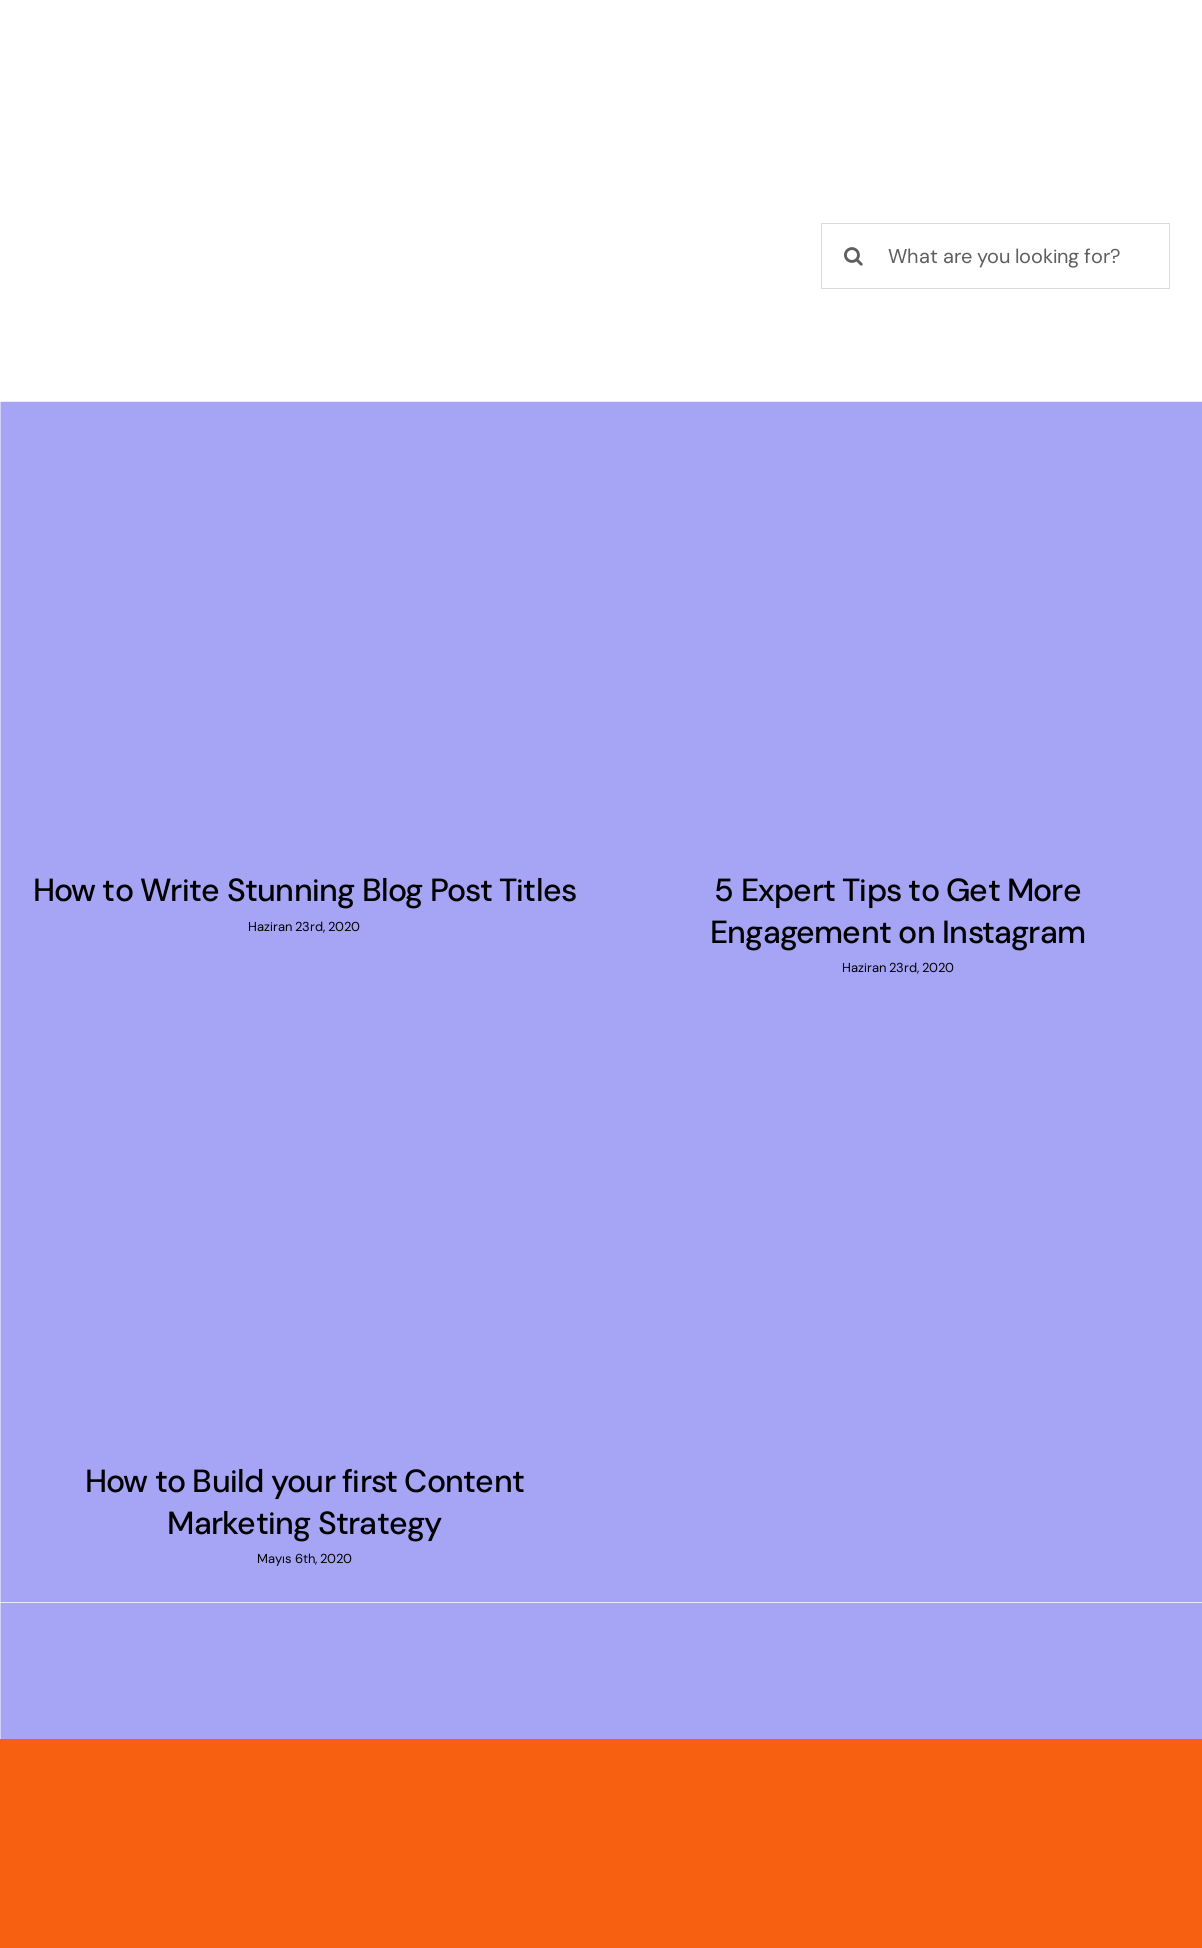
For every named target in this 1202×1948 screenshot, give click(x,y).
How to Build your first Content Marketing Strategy (304, 1502)
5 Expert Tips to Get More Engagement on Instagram (897, 911)
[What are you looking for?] (995, 256)
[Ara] (854, 256)
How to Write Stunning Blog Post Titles (305, 890)
